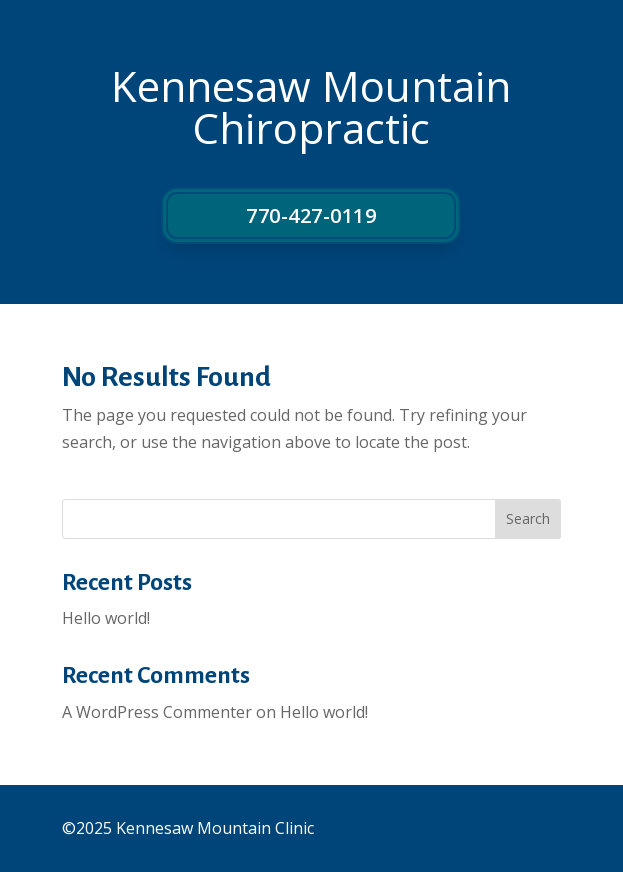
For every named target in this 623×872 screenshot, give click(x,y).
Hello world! (106, 618)
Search (528, 518)
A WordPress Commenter (157, 712)
